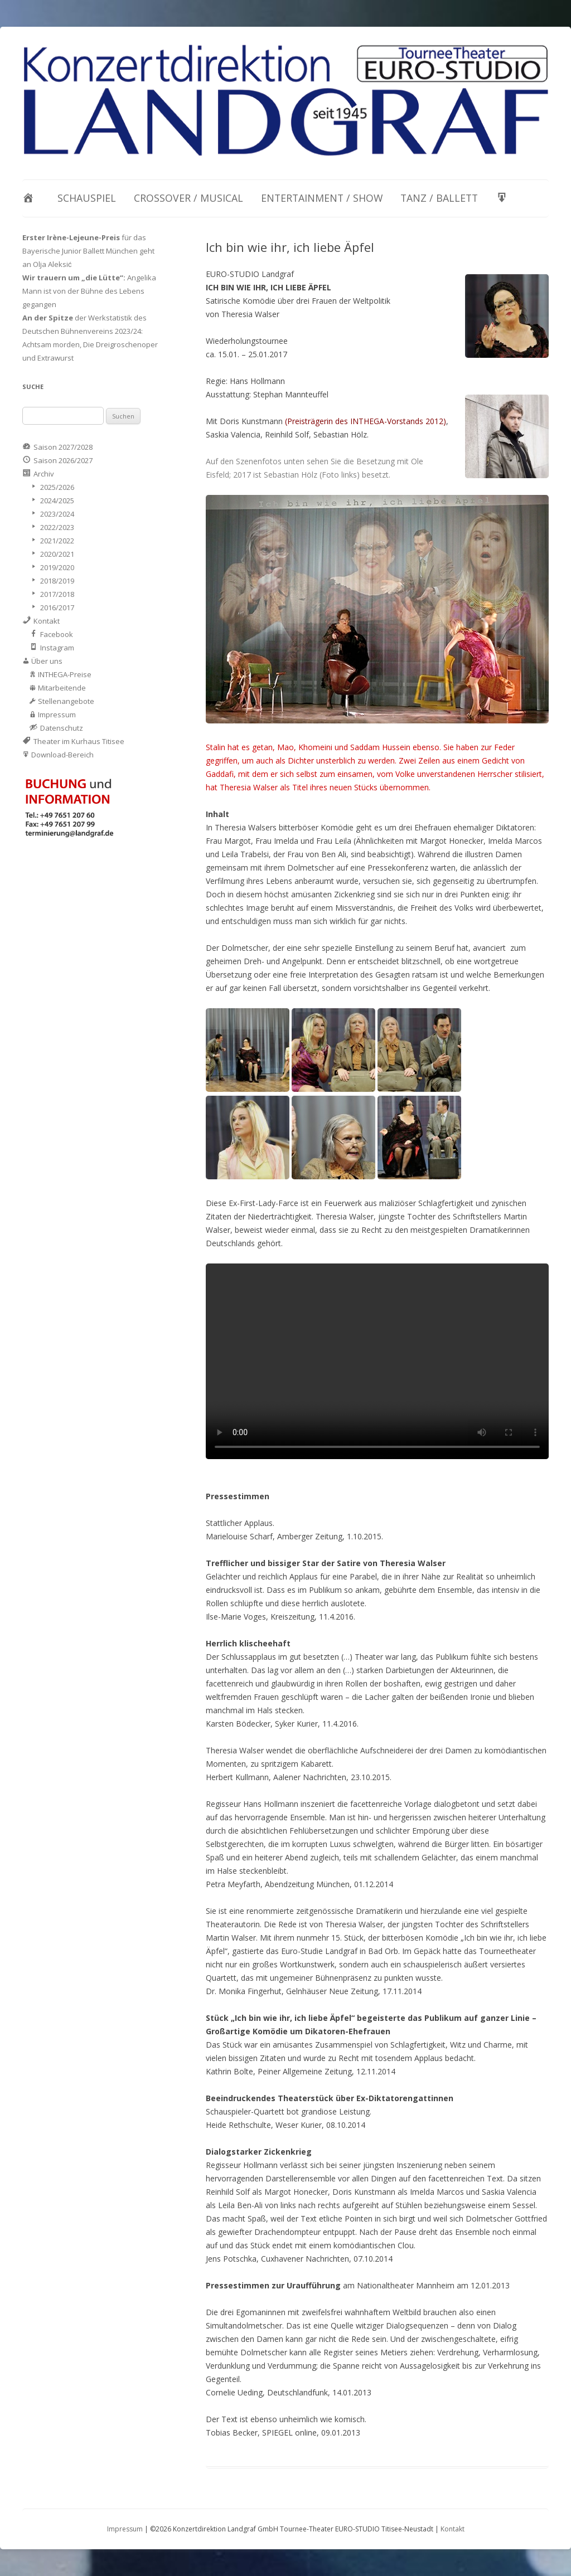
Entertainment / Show (322, 198)
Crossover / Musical (188, 198)
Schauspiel (86, 198)
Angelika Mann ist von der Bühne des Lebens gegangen (89, 291)
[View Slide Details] (285, 100)
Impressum (125, 2529)
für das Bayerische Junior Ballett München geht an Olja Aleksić (88, 250)
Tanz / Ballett (439, 198)
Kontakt (452, 2529)
